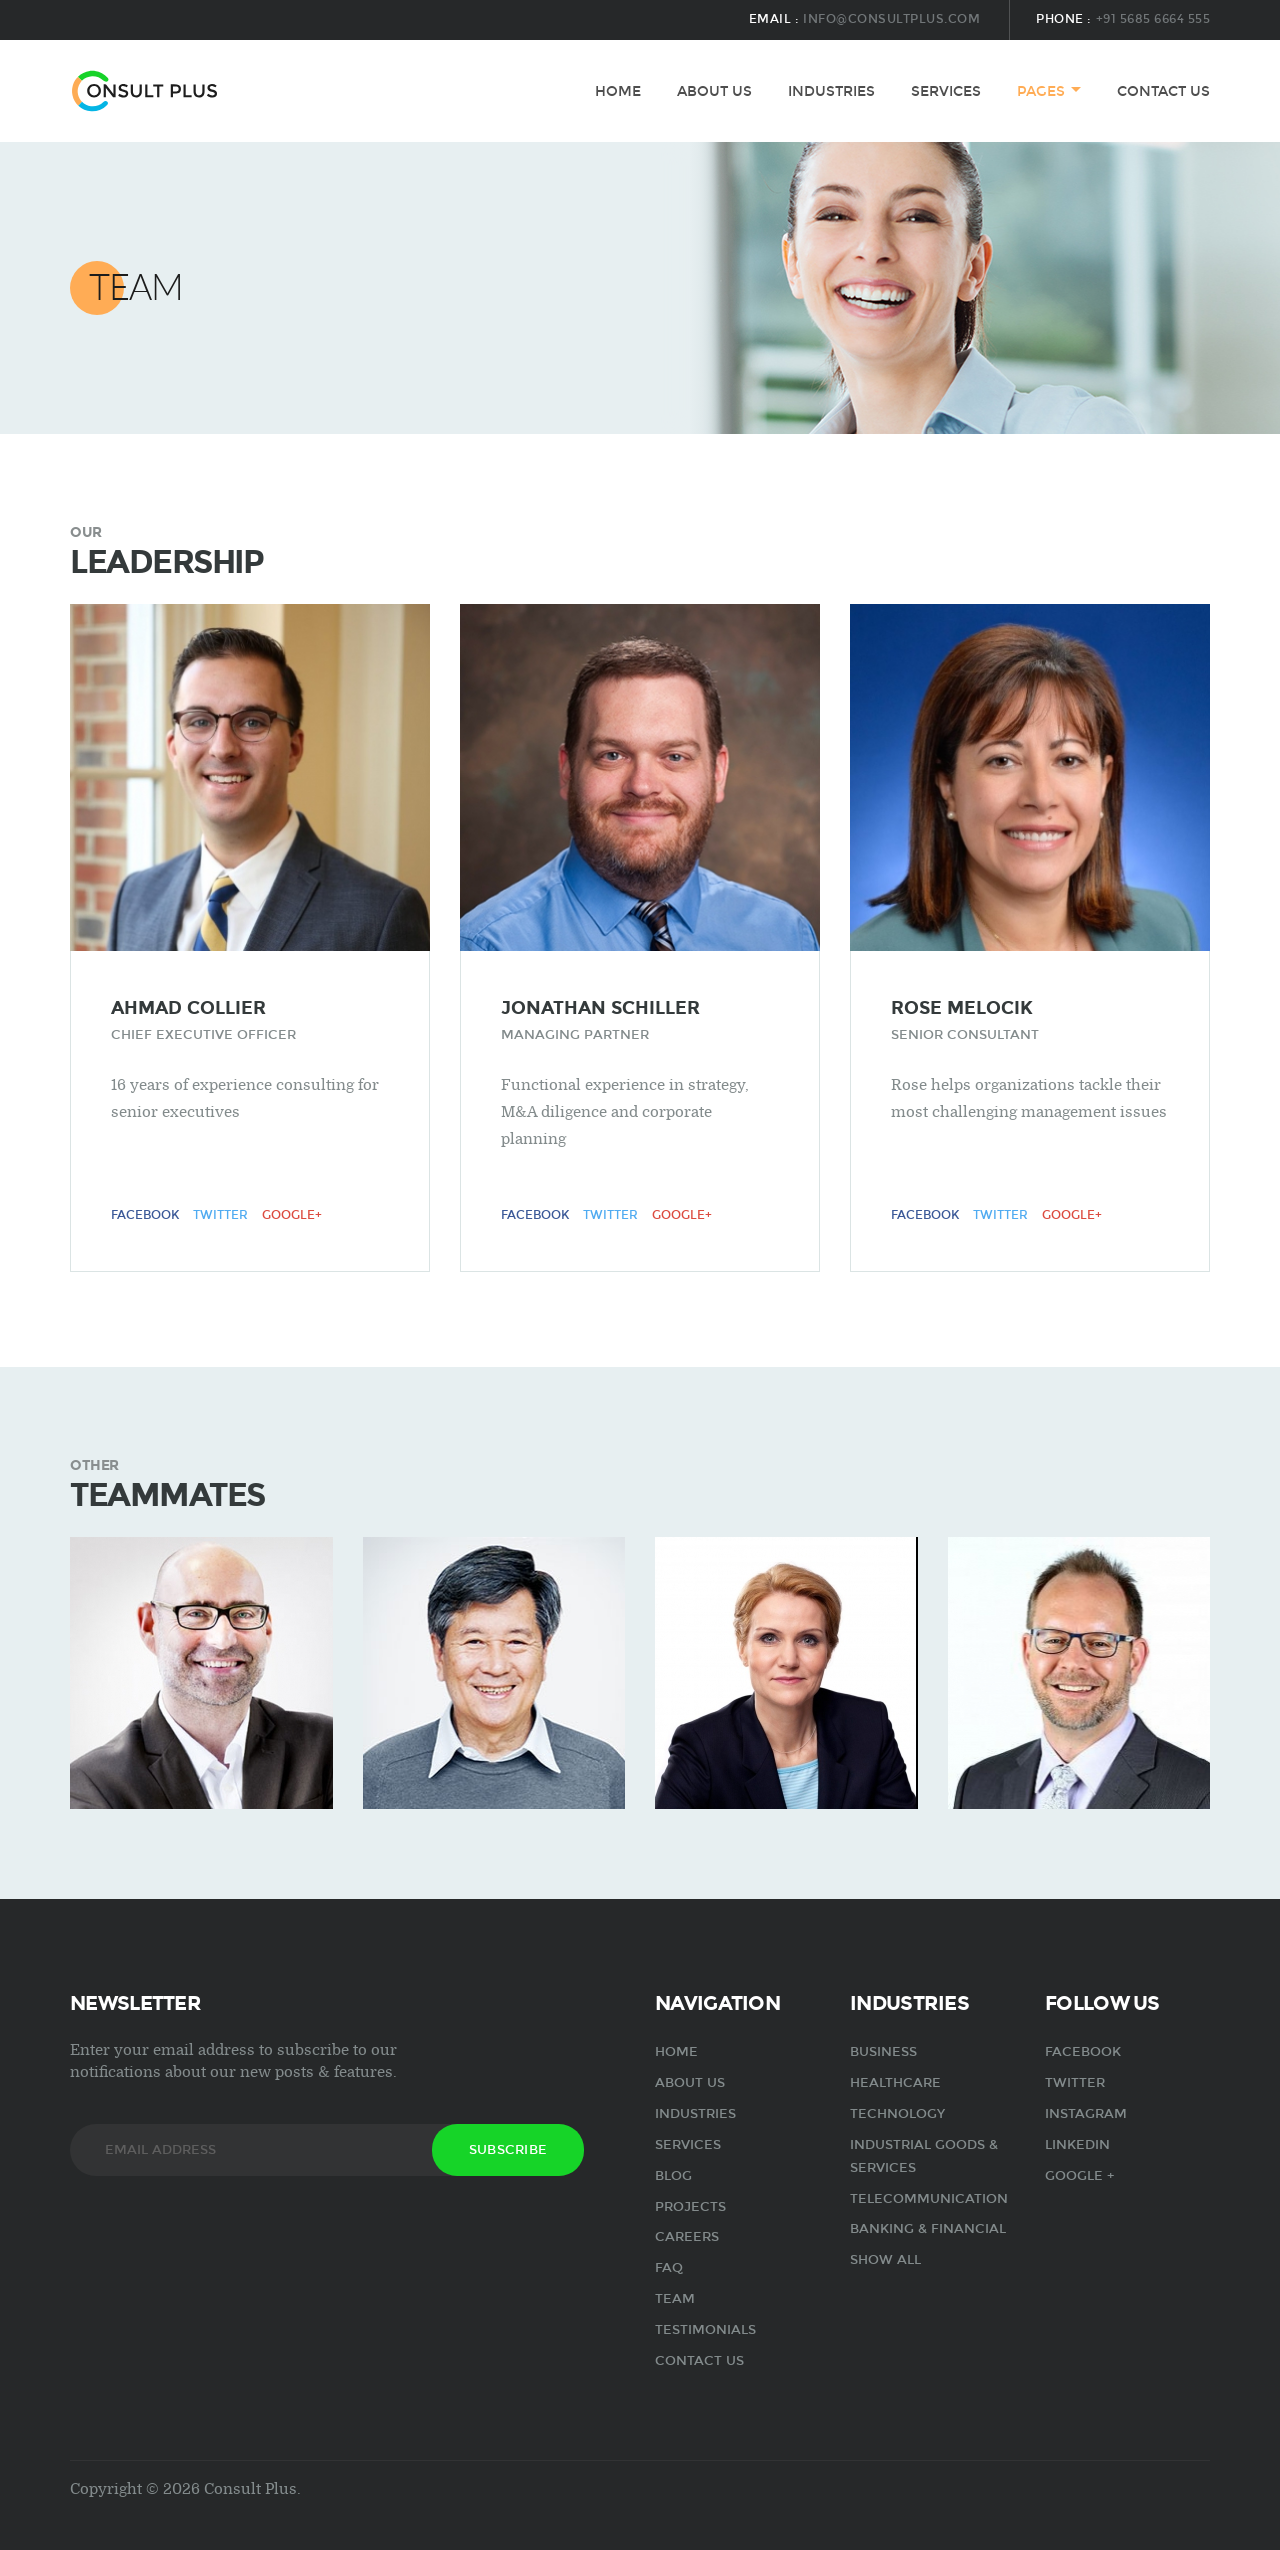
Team (675, 2299)
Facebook (145, 1215)
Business (883, 2052)
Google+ (292, 1215)
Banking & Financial (928, 2229)
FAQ (669, 2268)
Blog (673, 2176)
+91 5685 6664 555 (1153, 19)
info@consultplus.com (891, 19)
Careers (687, 2237)
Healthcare (895, 2083)
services (946, 91)
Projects (690, 2207)
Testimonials (705, 2330)
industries (831, 91)
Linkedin (1077, 2145)
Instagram (1086, 2114)
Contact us (1163, 91)
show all (885, 2260)
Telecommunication (929, 2199)
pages (1041, 91)
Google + (1079, 2176)
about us (714, 91)
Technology (897, 2114)
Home (618, 91)
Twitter (220, 1215)
